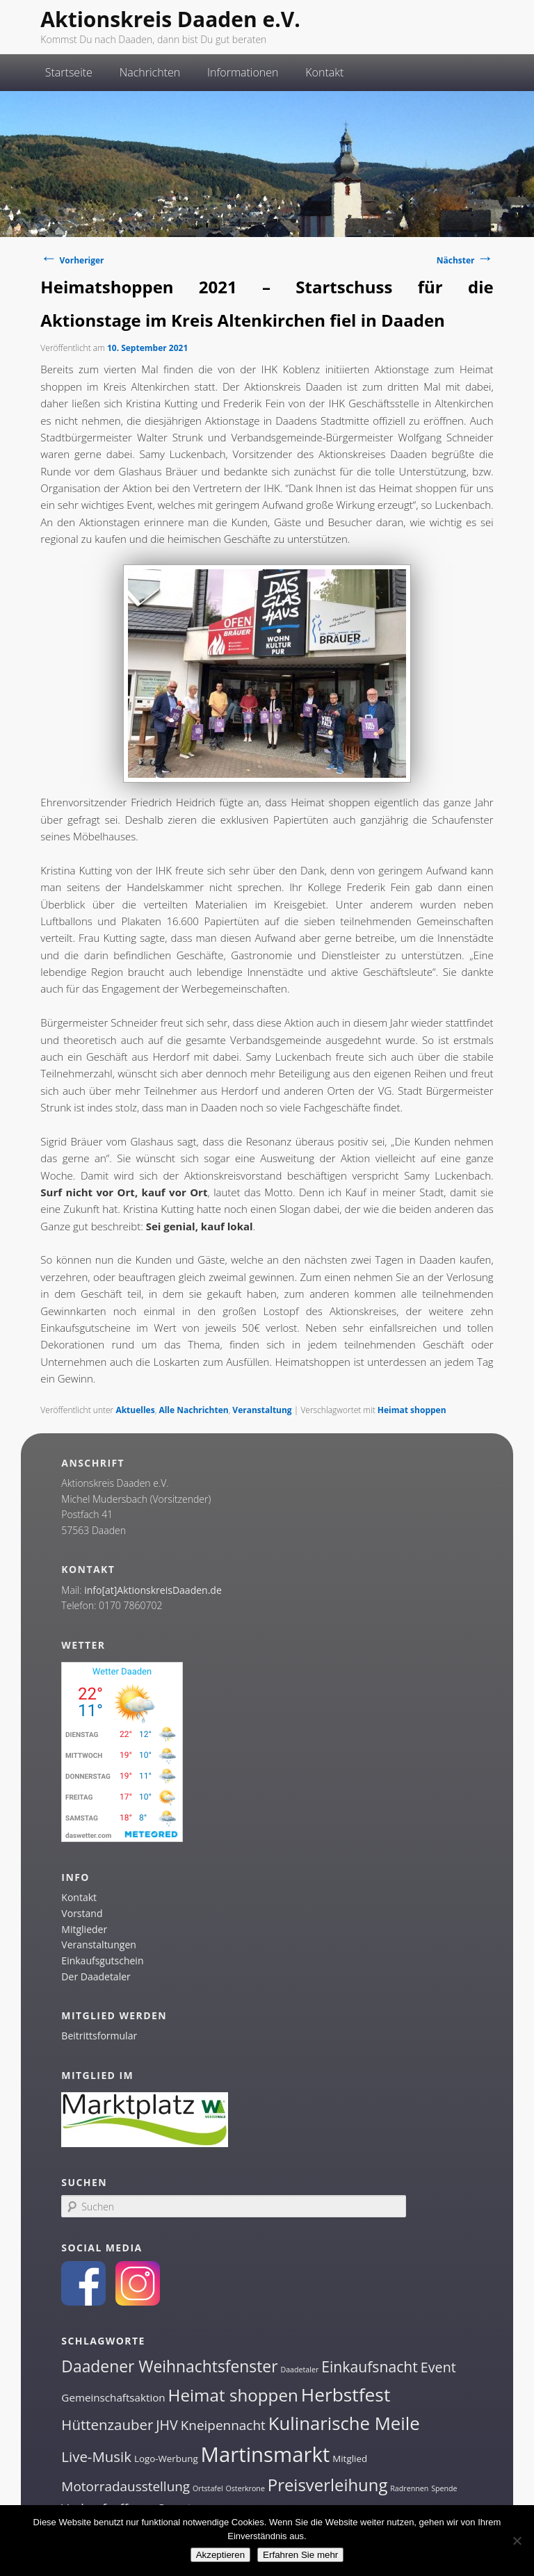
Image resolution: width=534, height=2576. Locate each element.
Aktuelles (134, 1410)
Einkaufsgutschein (102, 1960)
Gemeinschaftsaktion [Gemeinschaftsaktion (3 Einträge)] (113, 2397)
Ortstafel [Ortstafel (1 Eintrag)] (208, 2488)
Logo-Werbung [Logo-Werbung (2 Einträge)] (166, 2458)
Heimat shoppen (412, 1410)
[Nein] (517, 2541)
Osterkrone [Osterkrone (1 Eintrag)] (244, 2488)
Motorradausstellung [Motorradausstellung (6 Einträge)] (125, 2486)
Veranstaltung (261, 1410)
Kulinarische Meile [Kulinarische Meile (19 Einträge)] (344, 2423)
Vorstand (81, 1913)
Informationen (243, 72)
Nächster (465, 260)
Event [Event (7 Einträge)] (438, 2367)
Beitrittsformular (99, 2035)
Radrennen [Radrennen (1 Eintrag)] (409, 2488)
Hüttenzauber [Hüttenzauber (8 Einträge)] (107, 2424)
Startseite (68, 72)
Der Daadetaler (95, 1976)
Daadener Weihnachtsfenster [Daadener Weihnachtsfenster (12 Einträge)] (169, 2366)
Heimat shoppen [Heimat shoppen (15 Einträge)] (233, 2394)
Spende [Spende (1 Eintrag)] (444, 2488)
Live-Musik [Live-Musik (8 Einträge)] (96, 2456)
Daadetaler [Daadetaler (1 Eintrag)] (299, 2369)
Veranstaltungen (98, 1944)
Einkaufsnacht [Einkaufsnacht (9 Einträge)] (369, 2366)
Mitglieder (84, 1929)
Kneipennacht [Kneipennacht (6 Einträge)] (223, 2425)
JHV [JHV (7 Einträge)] (167, 2424)
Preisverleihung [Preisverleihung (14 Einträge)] (328, 2484)
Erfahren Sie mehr (300, 2555)
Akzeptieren (220, 2555)
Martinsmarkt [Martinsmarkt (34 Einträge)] (265, 2454)
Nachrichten (150, 72)
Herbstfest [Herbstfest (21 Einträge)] (346, 2394)
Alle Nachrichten (193, 1410)
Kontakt (324, 72)
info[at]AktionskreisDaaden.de (153, 1590)
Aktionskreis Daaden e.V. (170, 19)
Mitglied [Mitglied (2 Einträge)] (349, 2458)
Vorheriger (72, 260)
